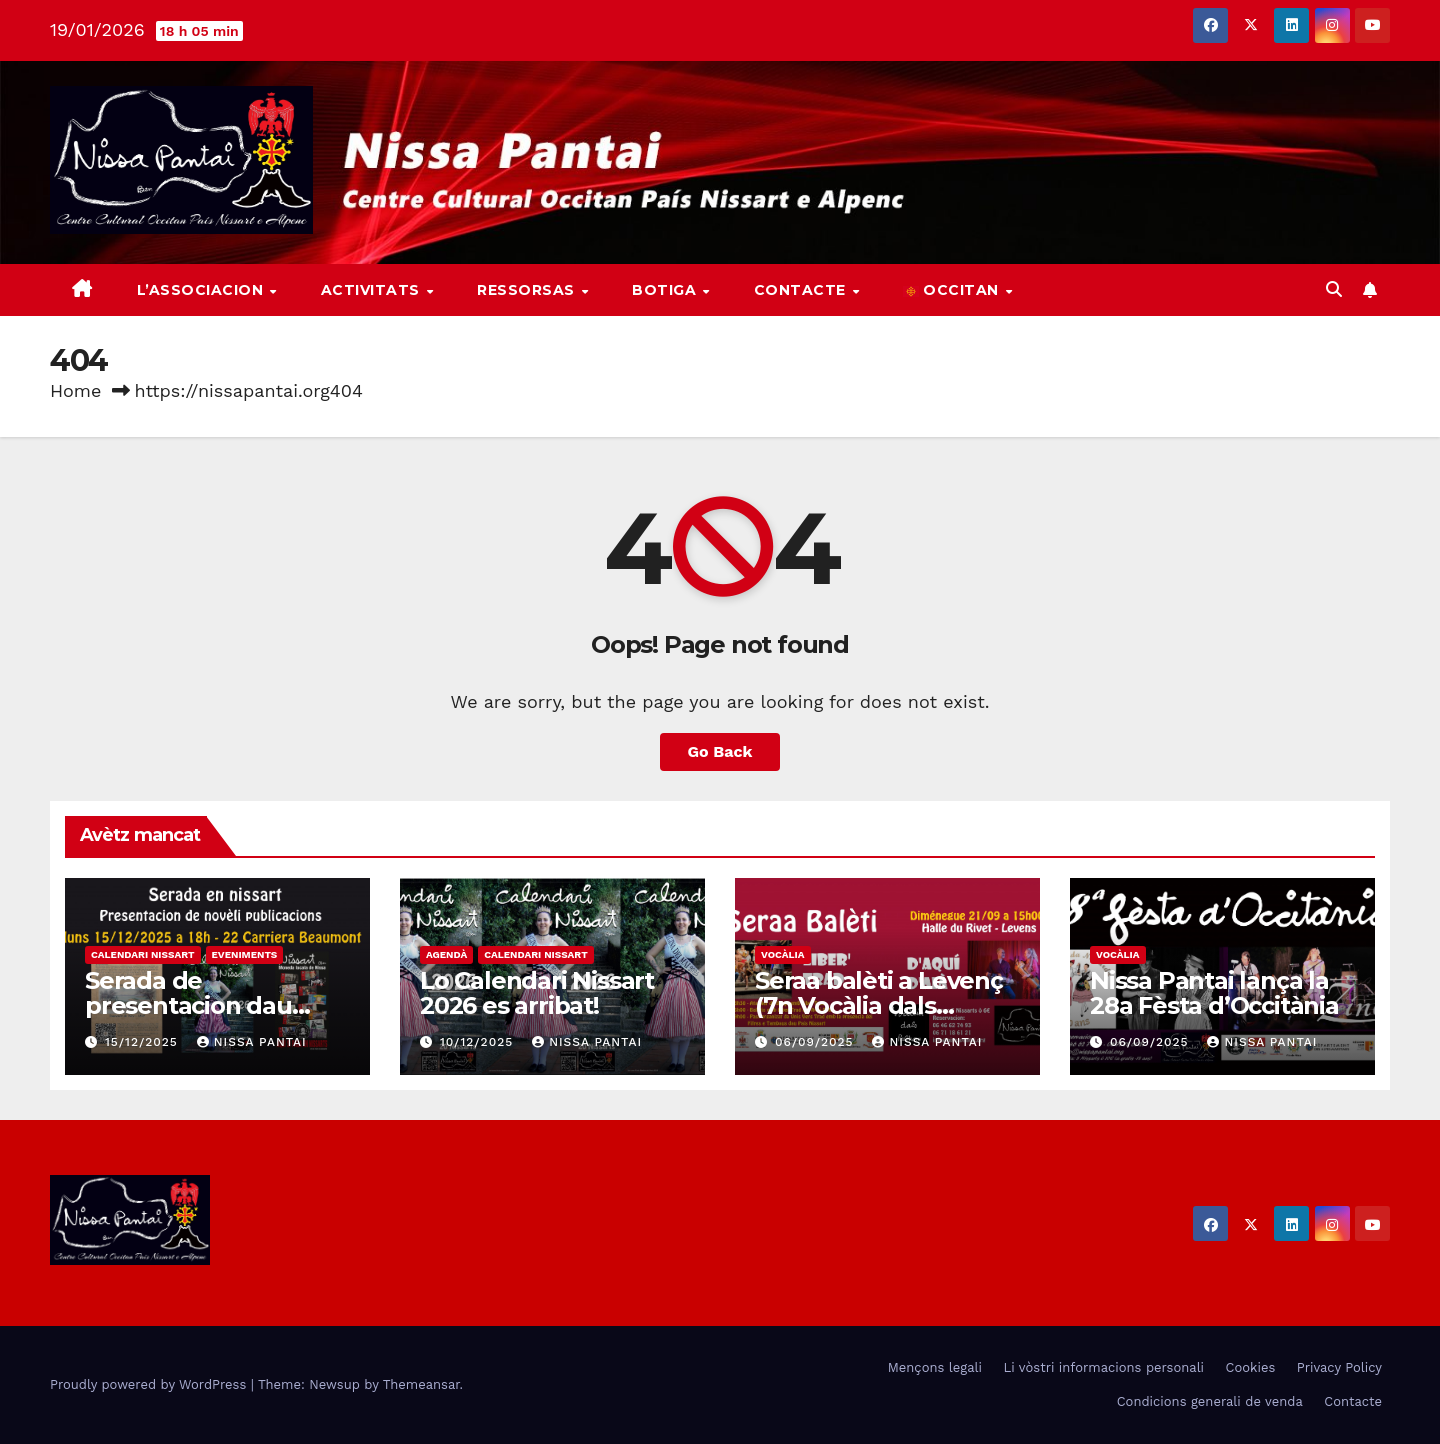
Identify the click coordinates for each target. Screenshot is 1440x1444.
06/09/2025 (817, 1042)
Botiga (666, 290)
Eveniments (245, 954)
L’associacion (202, 290)
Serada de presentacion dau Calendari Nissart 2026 (216, 1005)
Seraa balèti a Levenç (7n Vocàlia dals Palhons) (879, 1005)
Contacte (802, 290)
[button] (1334, 289)
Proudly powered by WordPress (150, 1384)
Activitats (373, 290)
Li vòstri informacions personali (1103, 1367)
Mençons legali (935, 1367)
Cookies (1251, 1367)
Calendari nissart (143, 954)
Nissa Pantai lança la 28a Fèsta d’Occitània (1214, 993)
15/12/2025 (144, 1042)
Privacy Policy (1339, 1367)
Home (75, 390)
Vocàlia (783, 954)
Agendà (446, 954)
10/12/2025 (479, 1042)
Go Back (720, 751)
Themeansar (421, 1384)
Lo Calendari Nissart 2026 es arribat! (537, 993)
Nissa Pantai (252, 1042)
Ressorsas (528, 290)
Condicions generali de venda (1210, 1401)
